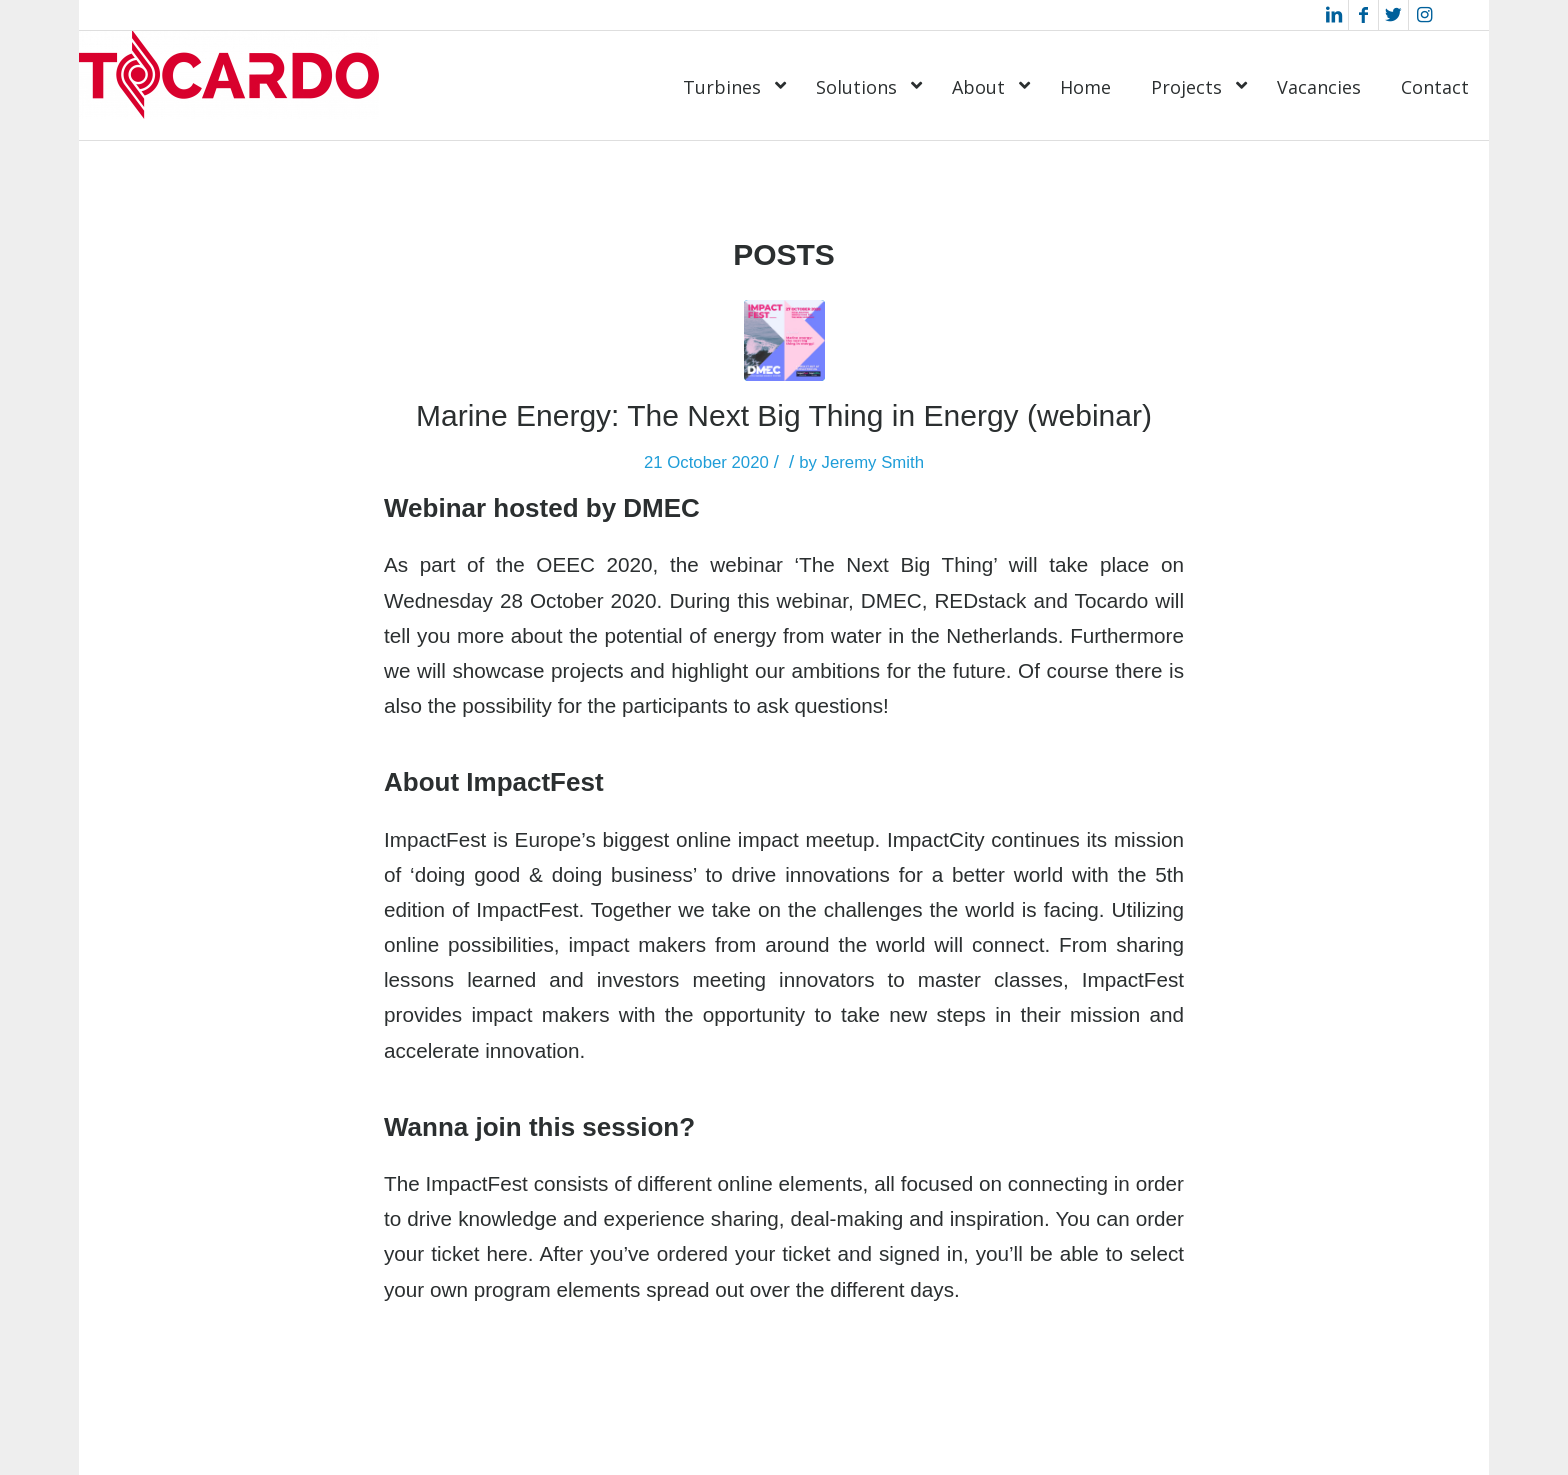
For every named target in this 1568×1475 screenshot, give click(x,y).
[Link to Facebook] (1363, 15)
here (506, 1253)
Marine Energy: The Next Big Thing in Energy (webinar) (784, 415)
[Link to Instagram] (1424, 15)
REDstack (980, 600)
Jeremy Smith (873, 462)
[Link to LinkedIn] (1333, 15)
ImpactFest (435, 839)
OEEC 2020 (594, 564)
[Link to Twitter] (1393, 15)
